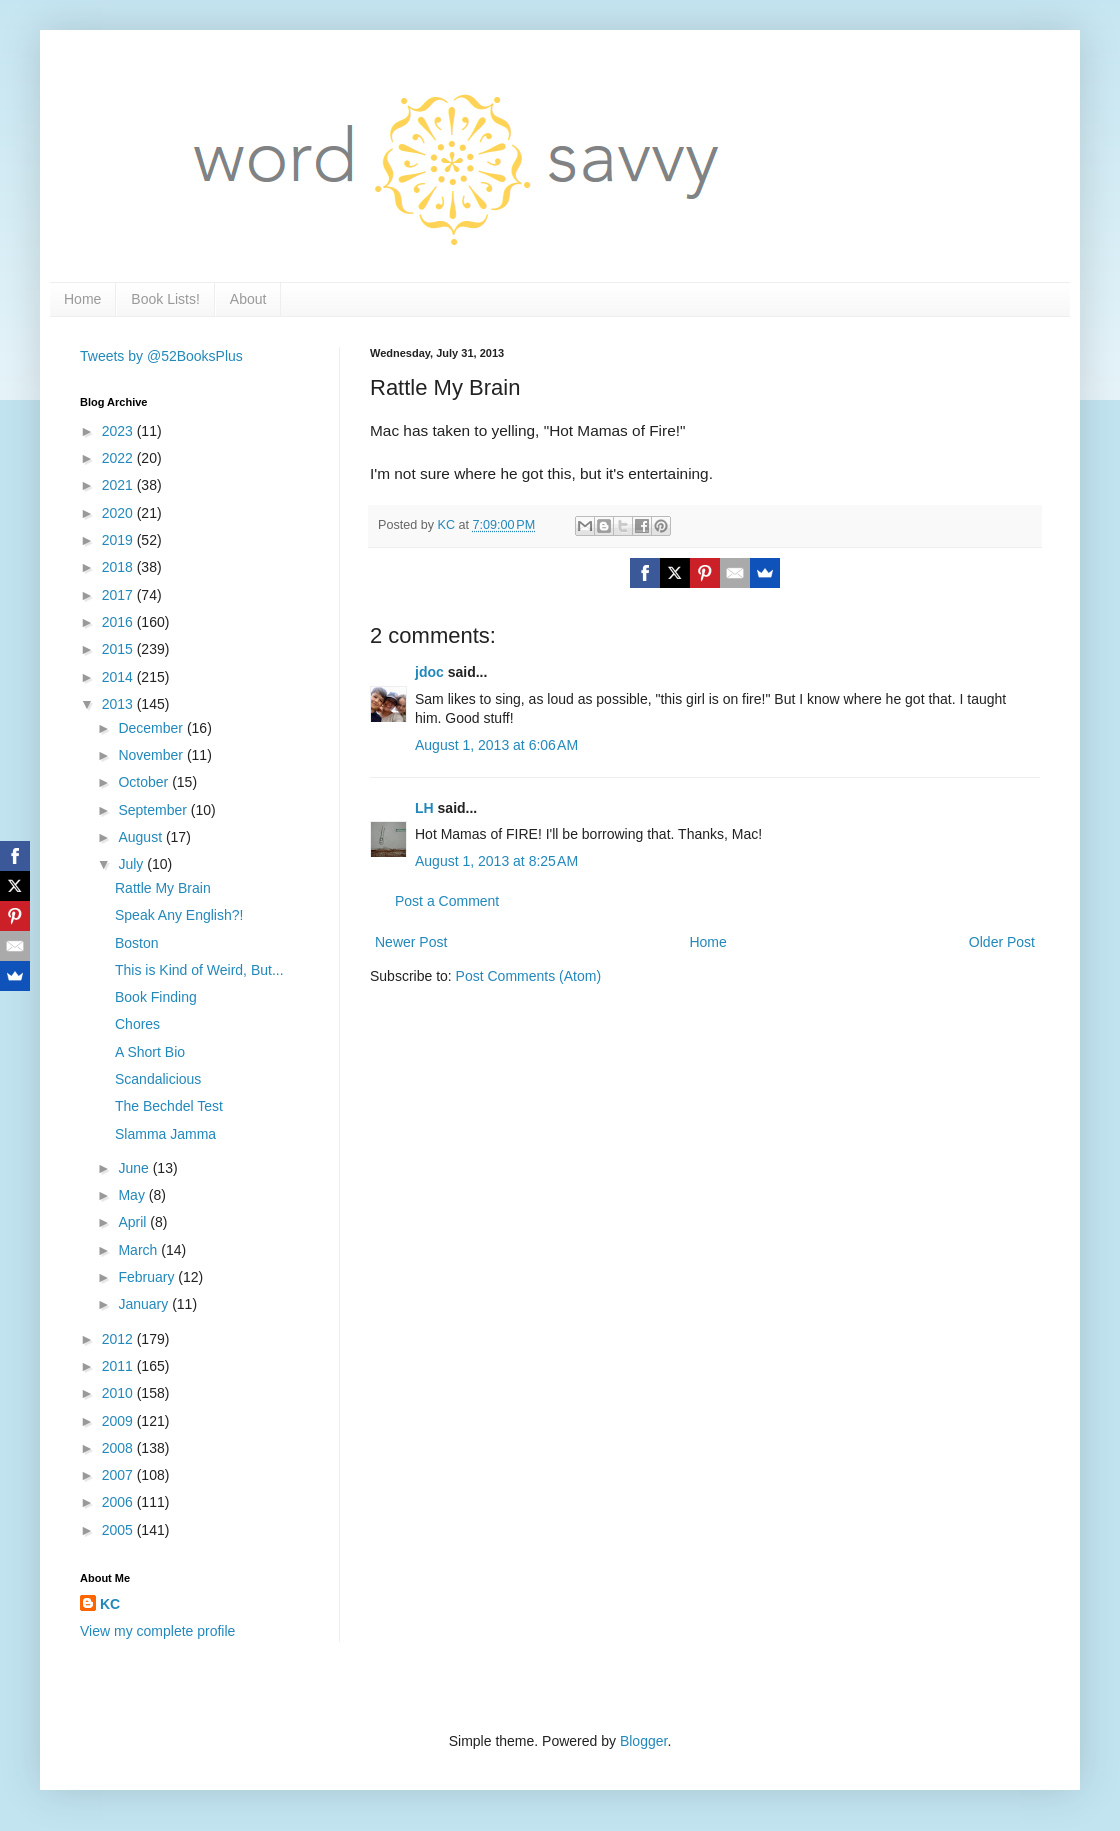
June (135, 1168)
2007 (119, 1475)
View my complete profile (157, 1631)
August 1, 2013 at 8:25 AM (496, 861)
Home (82, 299)
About (248, 299)
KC (110, 1604)
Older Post (1002, 942)
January (145, 1304)
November (152, 755)
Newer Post (411, 942)
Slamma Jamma (165, 1134)
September (154, 810)
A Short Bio (150, 1052)
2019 (119, 540)
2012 (119, 1339)
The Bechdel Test (169, 1106)
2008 (119, 1448)
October (145, 782)
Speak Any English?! (179, 915)
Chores (137, 1024)
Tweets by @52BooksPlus (161, 356)
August (141, 837)
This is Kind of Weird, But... (199, 970)
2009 (119, 1421)
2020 (119, 513)
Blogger (643, 1741)
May (133, 1195)
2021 (119, 485)
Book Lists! (165, 299)
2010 (119, 1393)
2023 (119, 431)
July (132, 864)
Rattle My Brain (163, 888)
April (134, 1222)
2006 (119, 1502)
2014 (119, 677)
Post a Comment (447, 901)
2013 (119, 704)
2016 (119, 622)
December (152, 728)
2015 (119, 649)
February (148, 1277)
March (139, 1250)
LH (424, 808)
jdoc (429, 672)
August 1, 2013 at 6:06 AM (496, 745)
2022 (119, 458)
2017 (119, 595)
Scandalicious (158, 1079)
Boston (137, 943)
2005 (119, 1530)
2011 (119, 1366)
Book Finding (156, 997)
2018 (119, 567)
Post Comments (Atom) (528, 976)
